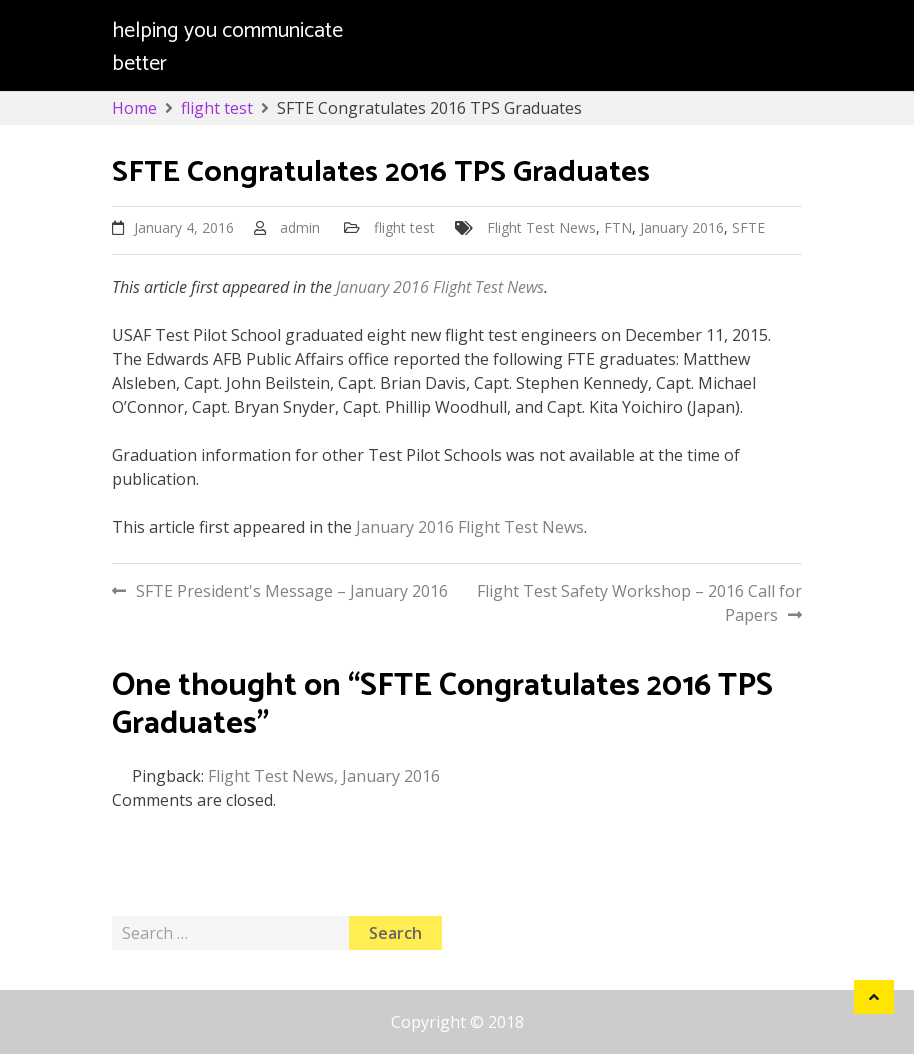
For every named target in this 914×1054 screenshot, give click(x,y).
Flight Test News (541, 227)
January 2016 (682, 227)
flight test (404, 227)
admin (300, 227)
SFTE (748, 227)
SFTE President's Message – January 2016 (292, 591)
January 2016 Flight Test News (438, 287)
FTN (618, 227)
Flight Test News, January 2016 (324, 776)
